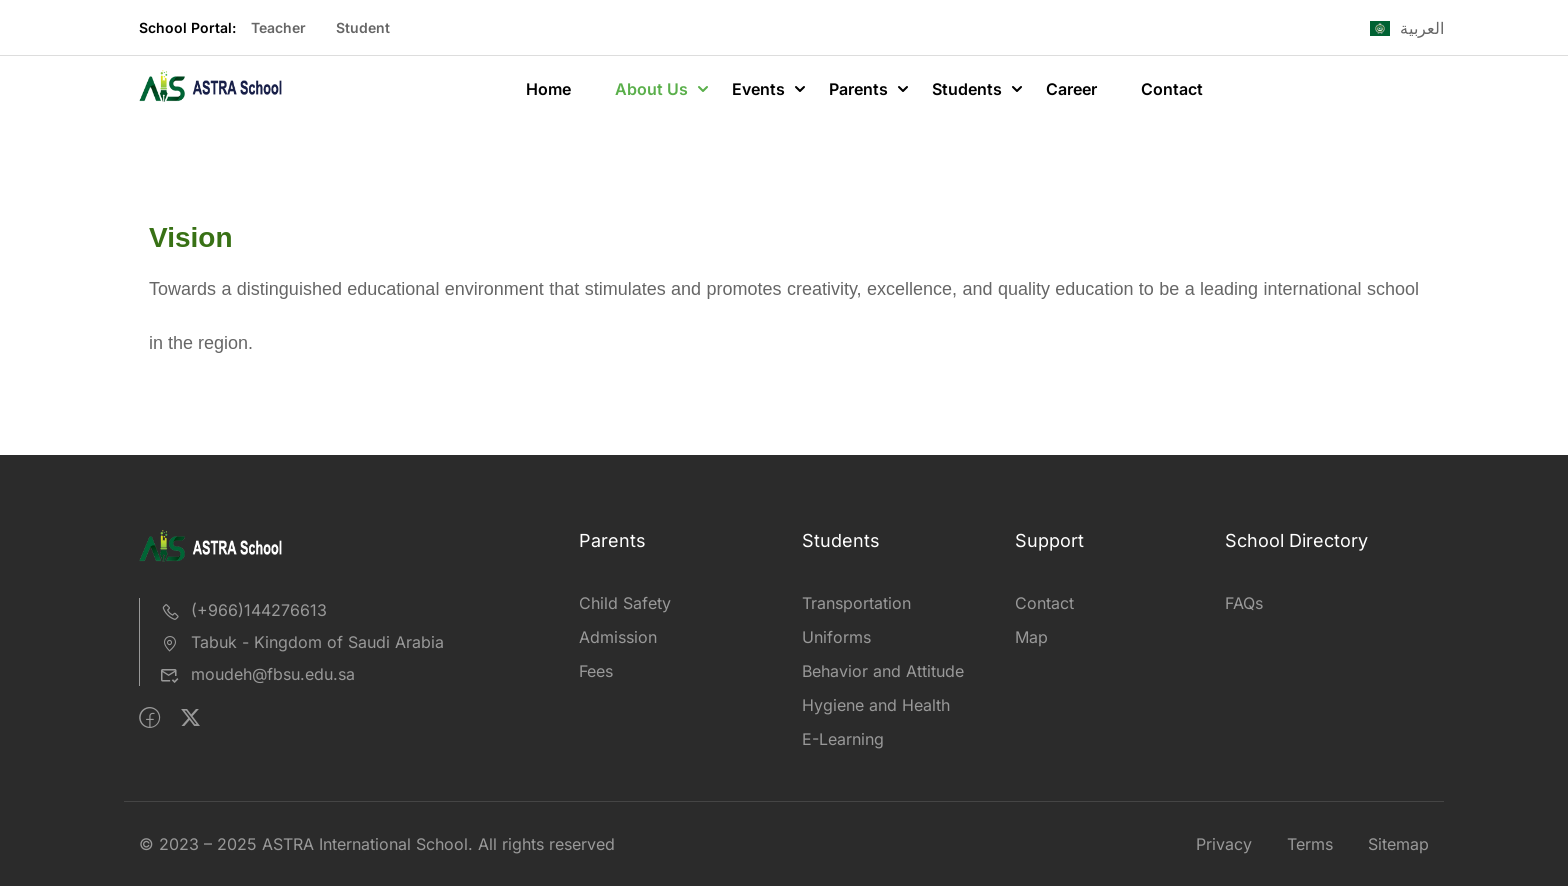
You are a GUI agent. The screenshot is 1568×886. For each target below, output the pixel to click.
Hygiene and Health (876, 705)
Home (548, 89)
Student (363, 27)
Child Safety (625, 603)
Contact (1172, 89)
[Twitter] (190, 718)
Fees (596, 671)
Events (758, 89)
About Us (651, 89)
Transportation (856, 603)
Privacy (1224, 844)
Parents (858, 89)
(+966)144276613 (243, 610)
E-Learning (843, 739)
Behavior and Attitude (883, 671)
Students (967, 89)
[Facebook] (149, 718)
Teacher (278, 27)
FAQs (1244, 603)
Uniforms (836, 637)
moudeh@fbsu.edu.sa (257, 674)
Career (1071, 89)
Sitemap (1398, 844)
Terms (1310, 844)
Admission (618, 637)
